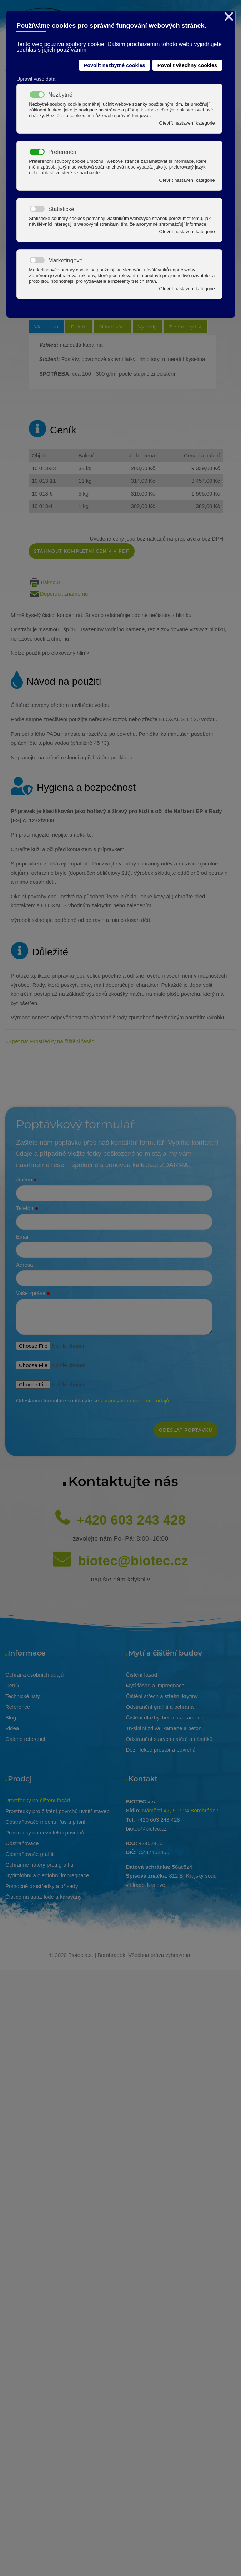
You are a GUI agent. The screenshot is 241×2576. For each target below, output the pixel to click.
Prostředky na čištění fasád (37, 1800)
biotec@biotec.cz (133, 1560)
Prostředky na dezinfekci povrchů (44, 1832)
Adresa (24, 1265)
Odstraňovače (22, 1843)
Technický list (185, 326)
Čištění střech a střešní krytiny (162, 1696)
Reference (17, 1707)
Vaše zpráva (33, 1293)
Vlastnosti (46, 326)
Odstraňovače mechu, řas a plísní (45, 1822)
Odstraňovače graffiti (30, 1854)
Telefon (27, 1208)
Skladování (112, 326)
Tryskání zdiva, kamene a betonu (165, 1728)
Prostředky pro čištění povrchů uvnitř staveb (57, 1811)
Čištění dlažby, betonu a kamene (165, 1717)
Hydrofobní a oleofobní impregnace (47, 1875)
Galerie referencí (25, 1739)
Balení (78, 326)
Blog (10, 1717)
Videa (12, 1728)
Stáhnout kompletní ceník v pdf (81, 551)
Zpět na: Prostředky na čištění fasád (52, 1041)
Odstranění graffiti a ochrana (160, 1707)
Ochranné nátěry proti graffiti (39, 1865)
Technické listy (22, 1696)
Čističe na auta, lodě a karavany (43, 1897)
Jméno (26, 1180)
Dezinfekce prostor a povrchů (161, 1750)
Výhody (147, 326)
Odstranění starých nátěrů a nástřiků (169, 1739)
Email (23, 1237)
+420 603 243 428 (131, 1520)
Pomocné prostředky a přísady (41, 1886)
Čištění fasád (141, 1675)
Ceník (12, 1685)
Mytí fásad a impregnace (155, 1685)
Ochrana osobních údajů (34, 1675)
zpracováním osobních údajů (135, 1400)
